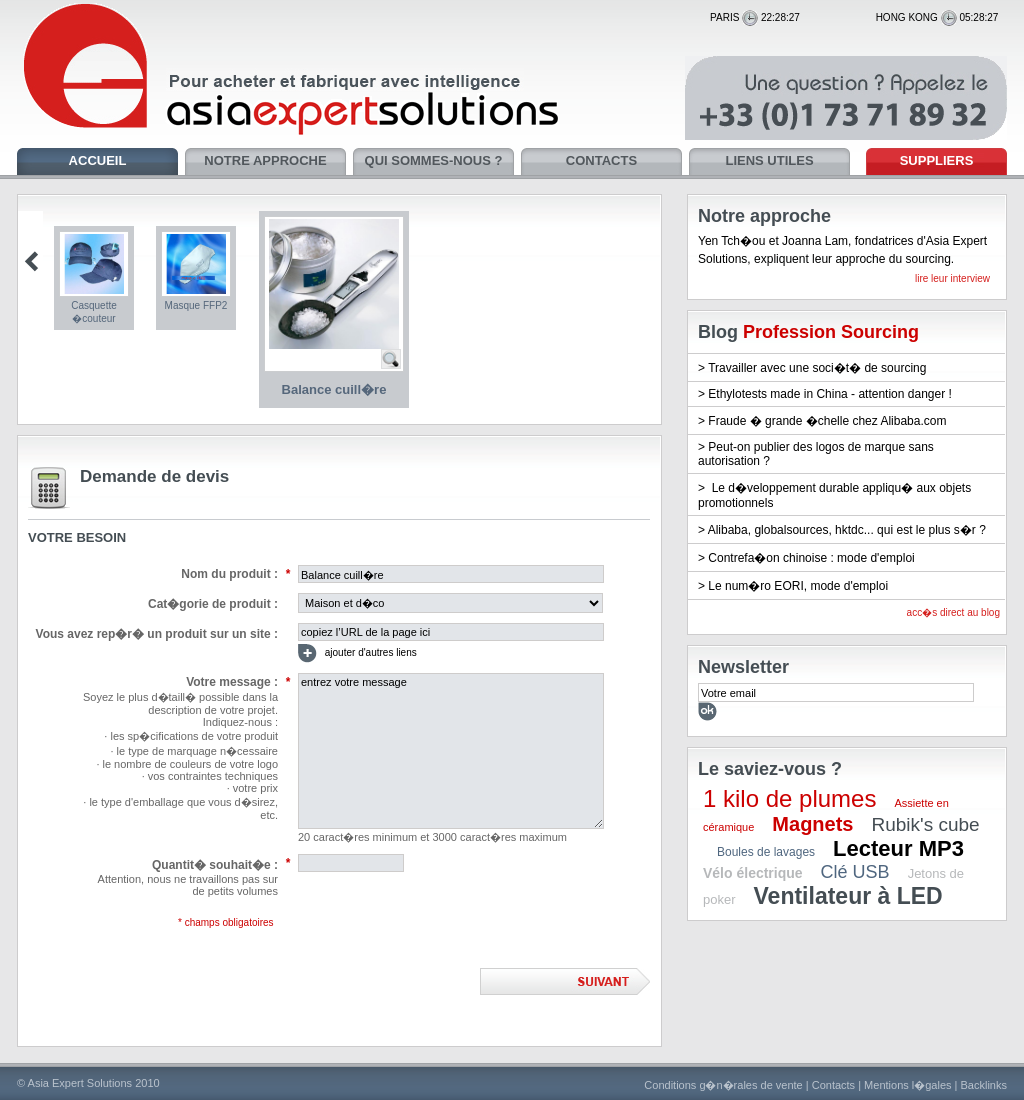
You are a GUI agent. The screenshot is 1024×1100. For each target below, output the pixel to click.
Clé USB (855, 872)
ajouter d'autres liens (357, 653)
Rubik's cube (925, 824)
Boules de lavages (766, 852)
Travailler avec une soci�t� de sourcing (817, 368)
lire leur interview (952, 278)
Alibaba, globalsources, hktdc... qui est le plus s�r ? (847, 530)
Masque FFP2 (196, 305)
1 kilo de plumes (789, 798)
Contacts (833, 1085)
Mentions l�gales (907, 1085)
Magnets (812, 824)
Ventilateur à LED (848, 896)
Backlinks (984, 1085)
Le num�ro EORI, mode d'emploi (798, 586)
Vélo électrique (753, 873)
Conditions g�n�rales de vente (723, 1085)
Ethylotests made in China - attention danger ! (829, 394)
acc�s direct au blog (953, 612)
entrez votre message (451, 751)
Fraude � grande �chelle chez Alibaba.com (827, 421)
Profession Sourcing (831, 332)
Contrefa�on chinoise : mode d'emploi (811, 558)
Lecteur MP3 (898, 848)
